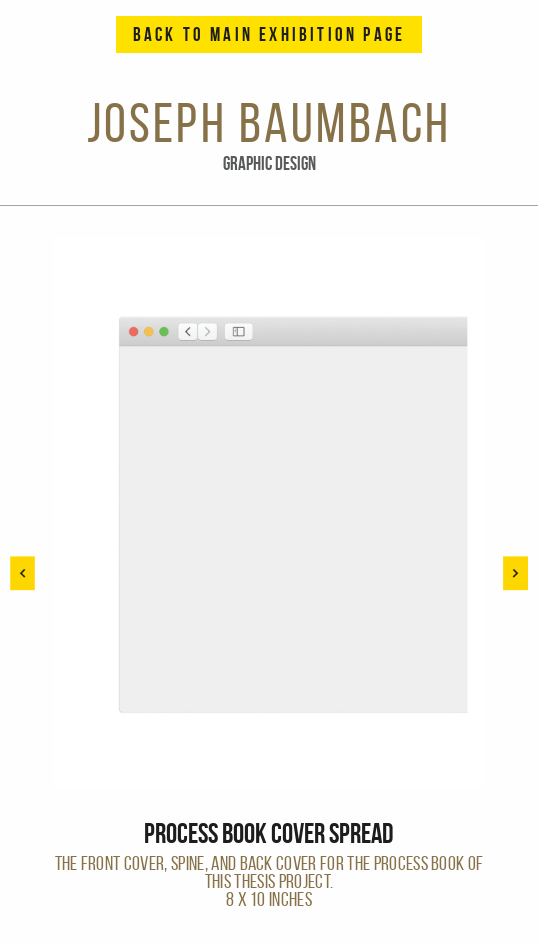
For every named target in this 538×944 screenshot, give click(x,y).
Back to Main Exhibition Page (269, 34)
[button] (515, 573)
